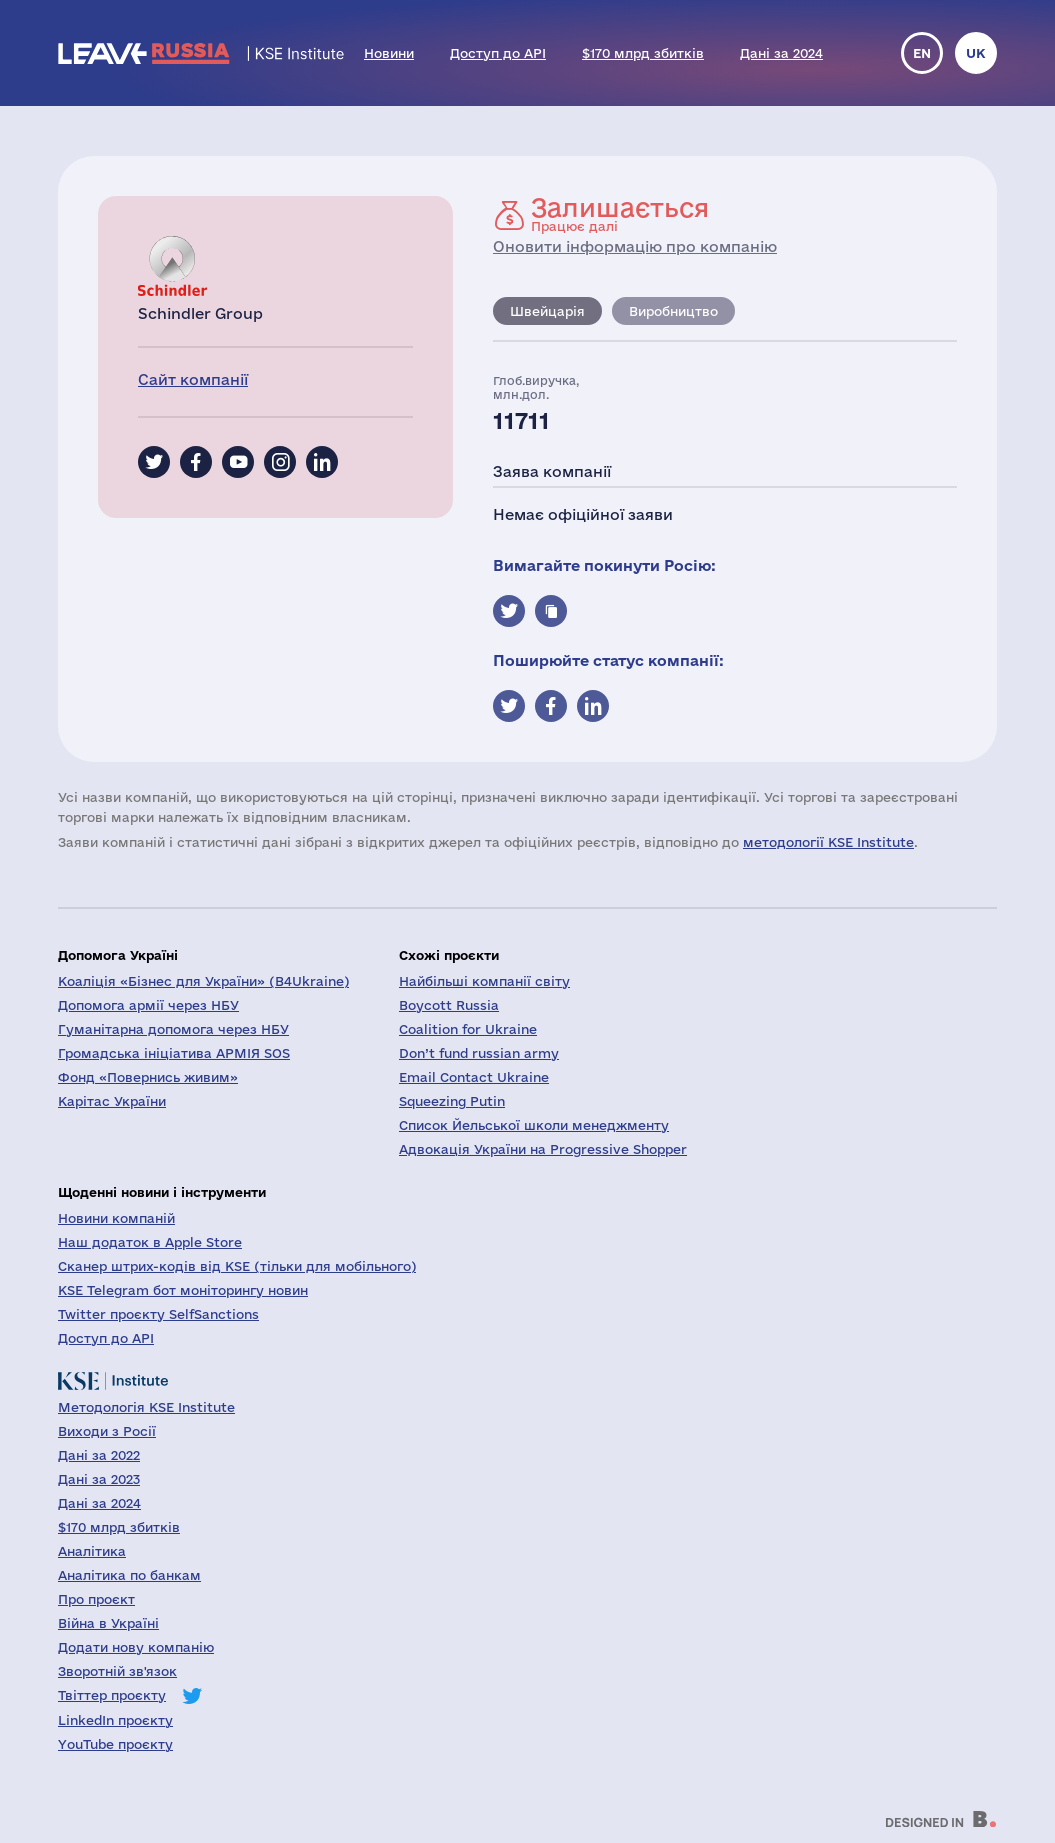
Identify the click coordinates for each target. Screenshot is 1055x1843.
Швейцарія (547, 311)
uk (976, 53)
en (922, 53)
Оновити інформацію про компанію (635, 246)
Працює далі (620, 214)
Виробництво (673, 311)
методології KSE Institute (828, 842)
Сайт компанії (193, 379)
